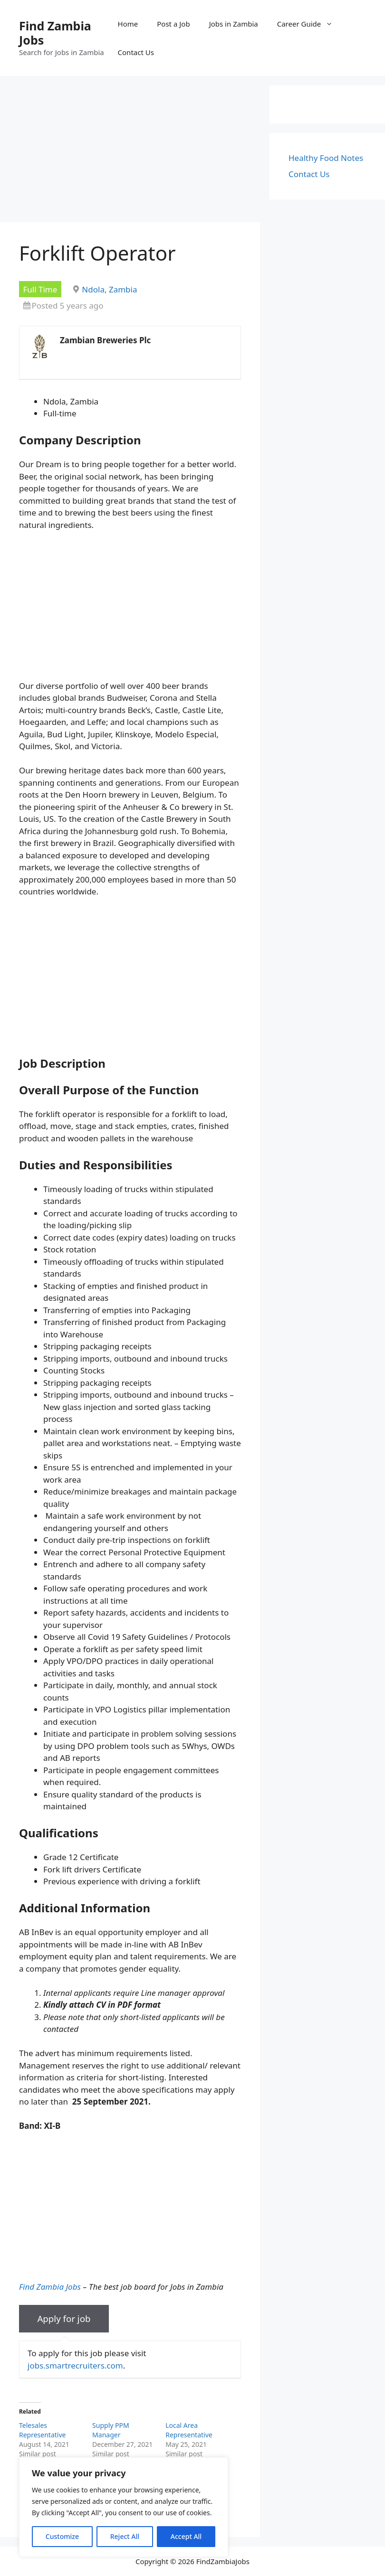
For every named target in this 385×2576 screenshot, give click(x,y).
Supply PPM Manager (110, 2430)
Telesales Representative (42, 2430)
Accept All (186, 2536)
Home (128, 23)
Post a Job (173, 23)
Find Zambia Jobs (55, 33)
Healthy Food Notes (326, 157)
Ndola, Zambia (109, 289)
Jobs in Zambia (233, 23)
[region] (123, 2507)
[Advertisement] (130, 151)
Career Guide (310, 23)
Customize (62, 2536)
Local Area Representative (188, 2430)
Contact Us (136, 52)
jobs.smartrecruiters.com (75, 2365)
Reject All (124, 2536)
